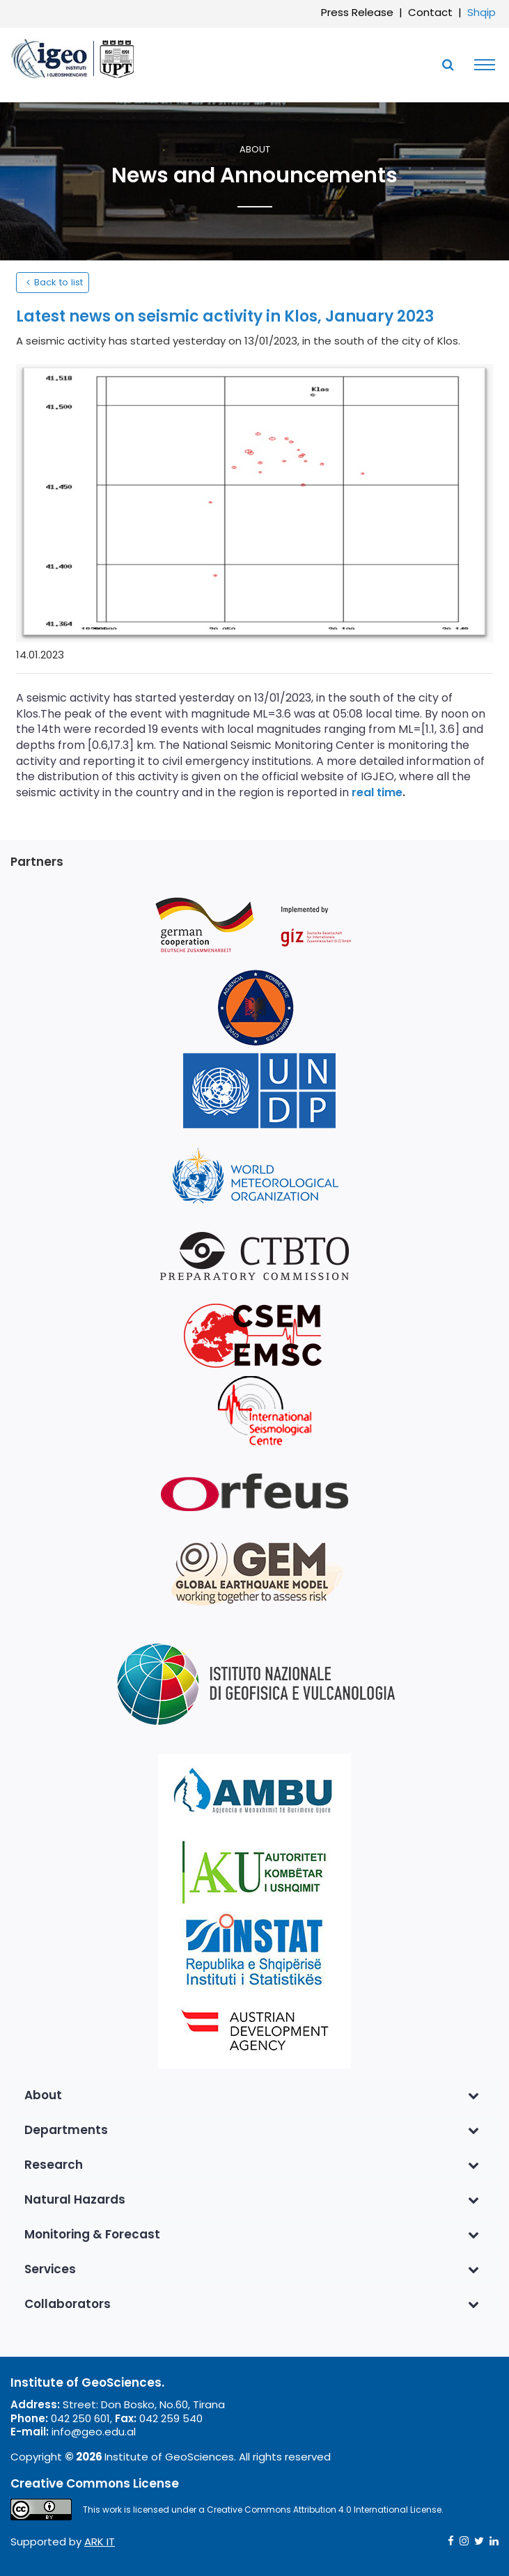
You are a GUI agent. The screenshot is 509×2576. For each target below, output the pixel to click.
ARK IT (99, 2541)
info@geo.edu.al (94, 2431)
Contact (430, 12)
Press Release (357, 12)
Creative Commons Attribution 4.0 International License (324, 2509)
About (255, 150)
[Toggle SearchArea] (448, 65)
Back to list (52, 282)
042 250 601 (80, 2418)
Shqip (481, 12)
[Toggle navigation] (481, 65)
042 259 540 (171, 2418)
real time (377, 792)
